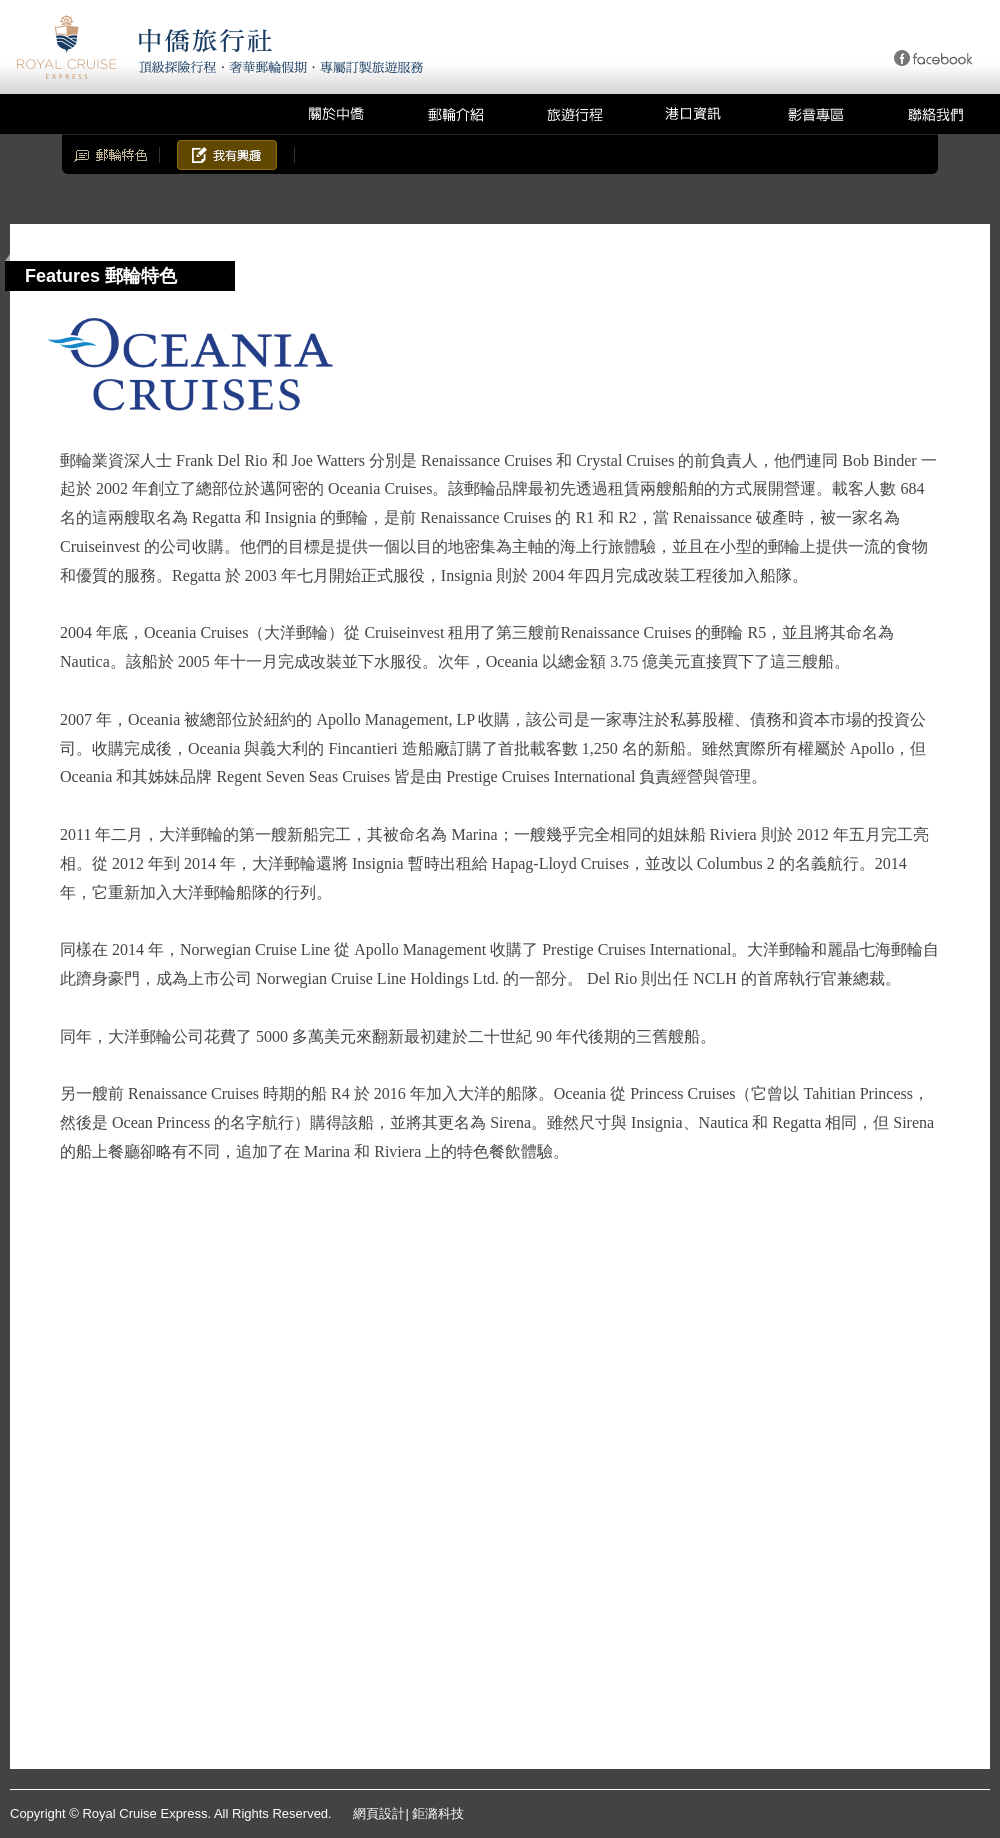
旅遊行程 (575, 114)
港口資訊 (695, 114)
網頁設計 (379, 1813)
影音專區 (815, 114)
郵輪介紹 (455, 114)
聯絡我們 (935, 114)
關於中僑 (335, 114)
